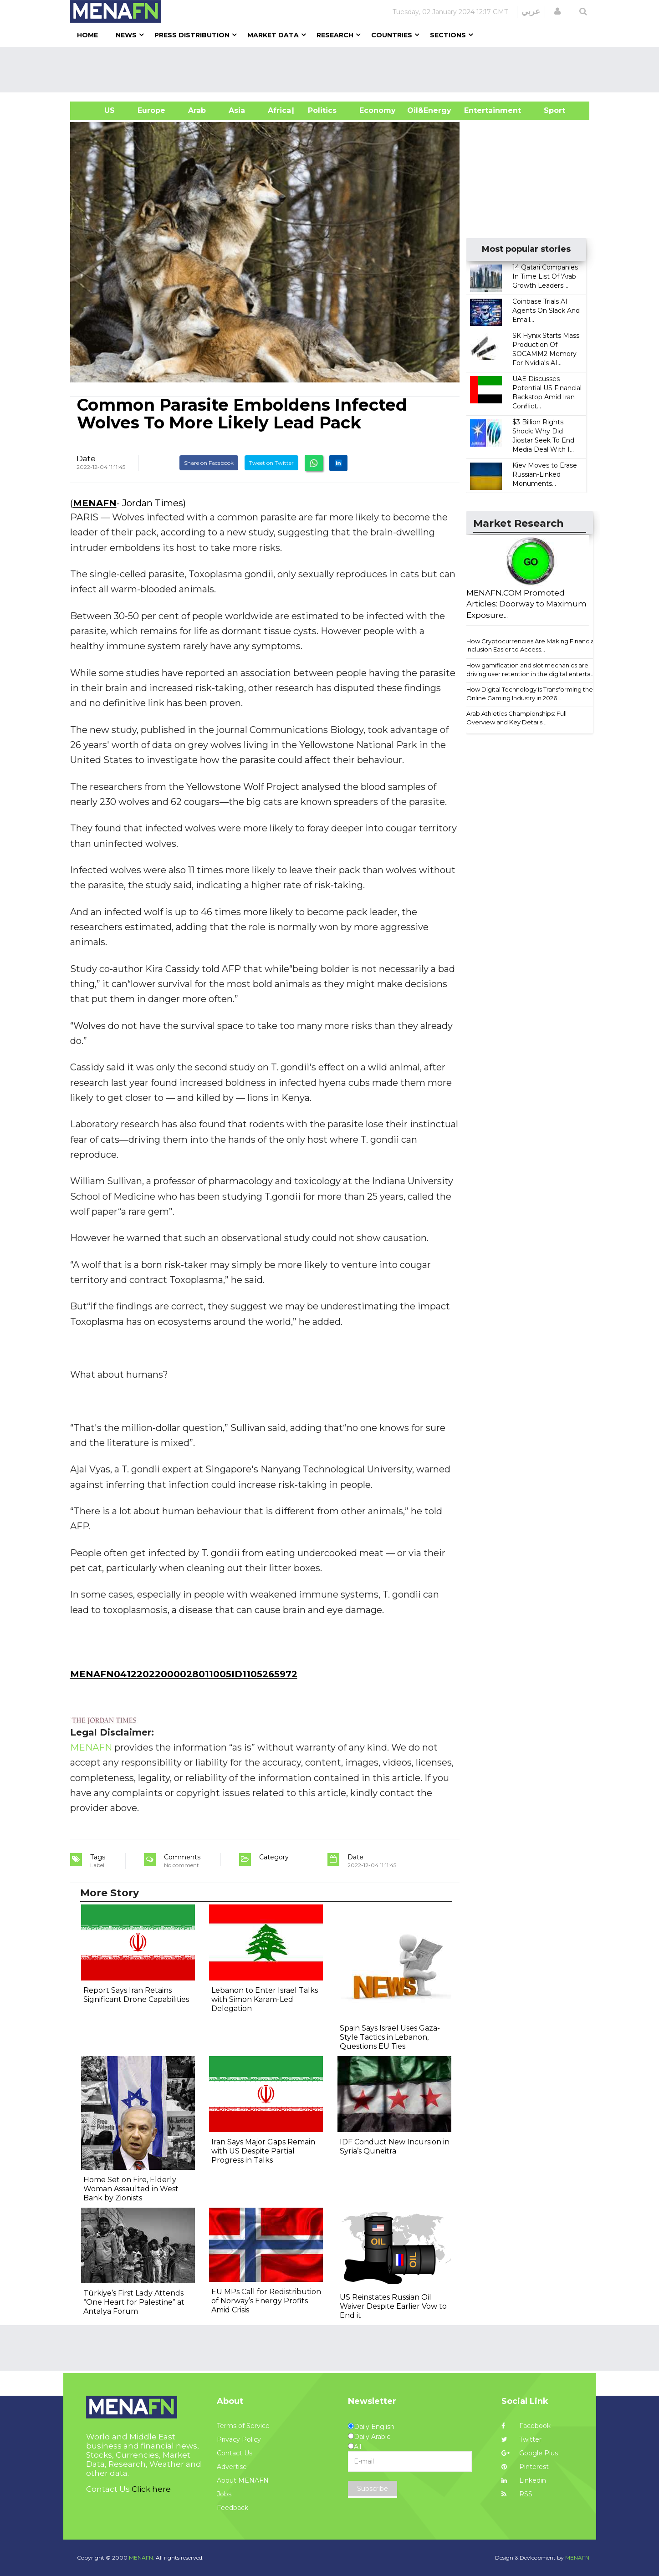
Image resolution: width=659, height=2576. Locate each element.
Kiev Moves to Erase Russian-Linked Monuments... (544, 474)
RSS (516, 2494)
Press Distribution (192, 35)
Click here (151, 2489)
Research (335, 35)
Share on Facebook (209, 462)
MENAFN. (141, 2557)
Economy (377, 110)
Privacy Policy (239, 2439)
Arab (197, 110)
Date (86, 458)
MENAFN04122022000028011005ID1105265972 (183, 1674)
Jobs (224, 2494)
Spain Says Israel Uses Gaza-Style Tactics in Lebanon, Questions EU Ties (390, 2037)
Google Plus (529, 2453)
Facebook (526, 2426)
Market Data (273, 35)
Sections (448, 35)
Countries (391, 35)
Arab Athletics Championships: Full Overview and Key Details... (516, 718)
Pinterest (525, 2467)
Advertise (232, 2467)
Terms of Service (243, 2426)
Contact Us (234, 2453)
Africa (278, 110)
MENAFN (95, 503)
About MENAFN (243, 2480)
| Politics (320, 110)
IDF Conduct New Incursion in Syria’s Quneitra (395, 2146)
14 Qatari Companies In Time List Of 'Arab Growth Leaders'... (545, 276)
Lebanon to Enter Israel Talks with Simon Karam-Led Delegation (264, 1999)
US (98, 110)
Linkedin (523, 2480)
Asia (236, 110)
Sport (548, 110)
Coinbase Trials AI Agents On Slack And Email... (546, 310)
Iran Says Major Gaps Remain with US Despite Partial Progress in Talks (263, 2151)
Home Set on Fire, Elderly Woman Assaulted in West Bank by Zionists (131, 2188)
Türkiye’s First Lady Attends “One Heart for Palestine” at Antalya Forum (133, 2302)
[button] (557, 11)
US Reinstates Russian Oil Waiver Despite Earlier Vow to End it (393, 2306)
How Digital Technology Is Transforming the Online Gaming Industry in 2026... (529, 694)
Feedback (232, 2508)
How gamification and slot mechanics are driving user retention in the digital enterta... (530, 669)
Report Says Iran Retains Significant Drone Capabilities (136, 1995)
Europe (151, 110)
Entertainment (478, 110)
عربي (530, 11)
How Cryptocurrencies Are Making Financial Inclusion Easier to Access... (531, 645)
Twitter (521, 2439)
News (126, 35)
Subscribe (372, 2488)
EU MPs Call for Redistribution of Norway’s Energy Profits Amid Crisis (266, 2300)
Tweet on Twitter (271, 462)
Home (87, 35)
